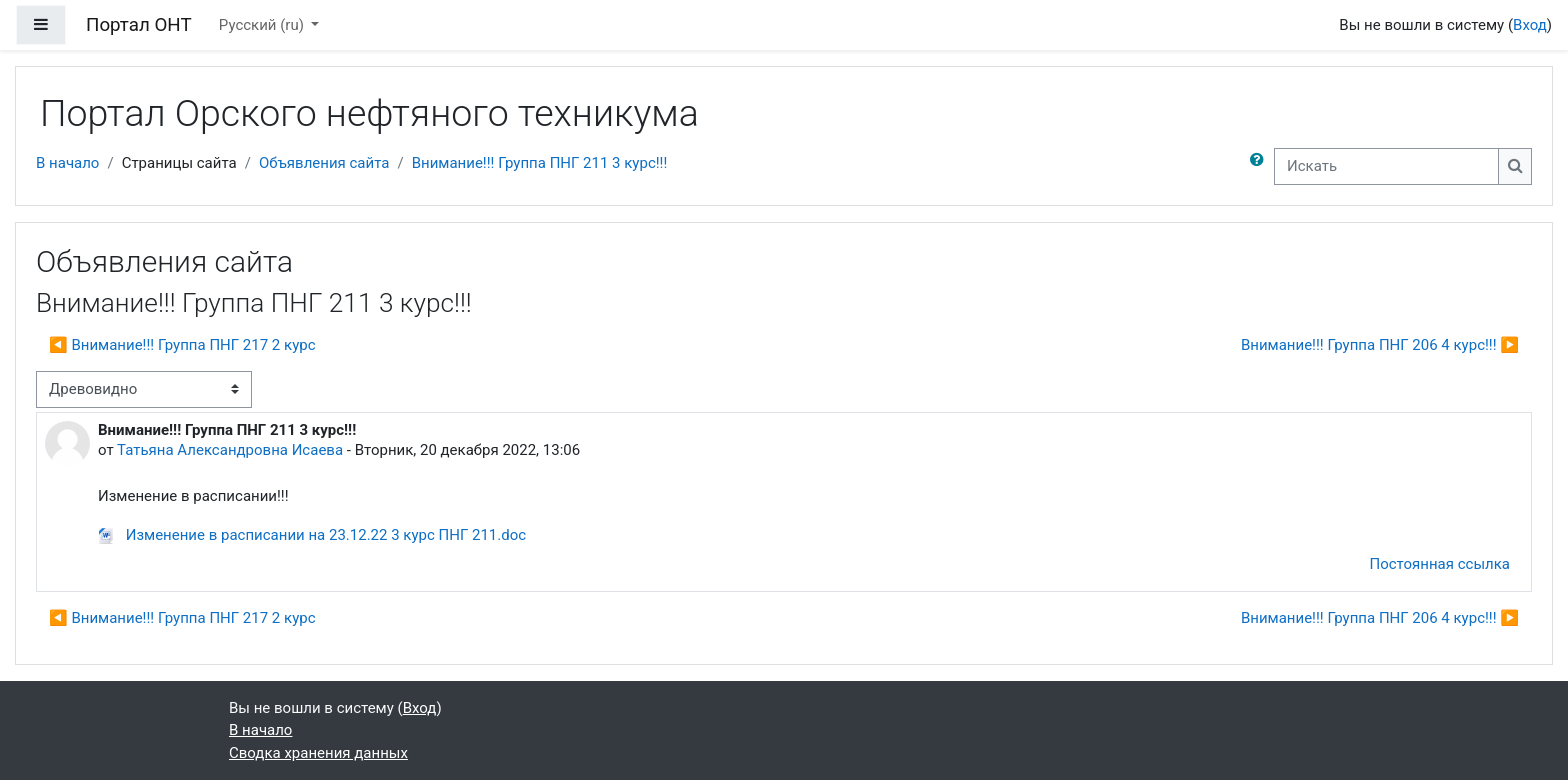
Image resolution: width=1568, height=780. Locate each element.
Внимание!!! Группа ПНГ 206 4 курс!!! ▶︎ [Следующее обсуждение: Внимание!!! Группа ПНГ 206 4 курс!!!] (1380, 345)
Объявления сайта (324, 163)
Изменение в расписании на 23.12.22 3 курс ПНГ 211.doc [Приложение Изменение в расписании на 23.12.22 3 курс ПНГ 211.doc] (312, 535)
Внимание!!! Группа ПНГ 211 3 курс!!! (540, 163)
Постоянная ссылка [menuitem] (1439, 564)
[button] (1261, 166)
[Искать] (1386, 166)
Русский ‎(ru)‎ (263, 25)
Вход (1530, 25)
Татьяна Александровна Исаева (230, 450)
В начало (67, 163)
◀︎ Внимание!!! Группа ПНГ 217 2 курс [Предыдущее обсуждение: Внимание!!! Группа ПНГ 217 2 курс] (182, 345)
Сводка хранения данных (318, 753)
